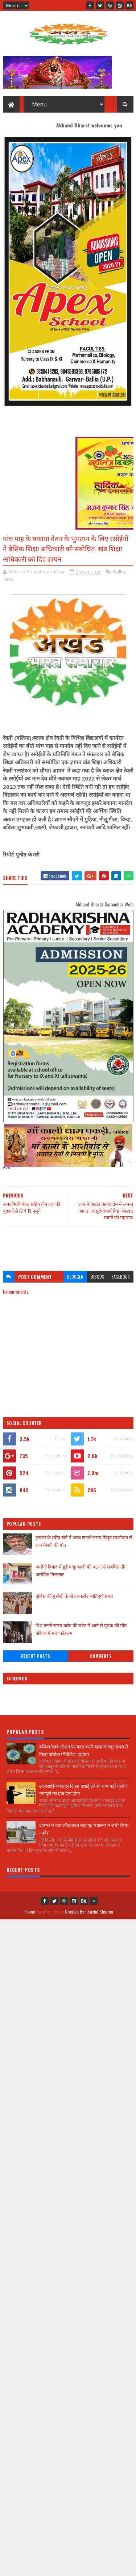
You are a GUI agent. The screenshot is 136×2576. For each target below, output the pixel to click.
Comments (100, 1656)
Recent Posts (35, 1656)
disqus (97, 1277)
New (8, 579)
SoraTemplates (50, 1911)
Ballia (119, 571)
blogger (75, 1277)
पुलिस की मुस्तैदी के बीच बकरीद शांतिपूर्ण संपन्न (74, 1595)
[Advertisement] (68, 1245)
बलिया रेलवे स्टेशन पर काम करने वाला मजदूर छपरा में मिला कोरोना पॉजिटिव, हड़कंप (83, 1750)
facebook (121, 1277)
